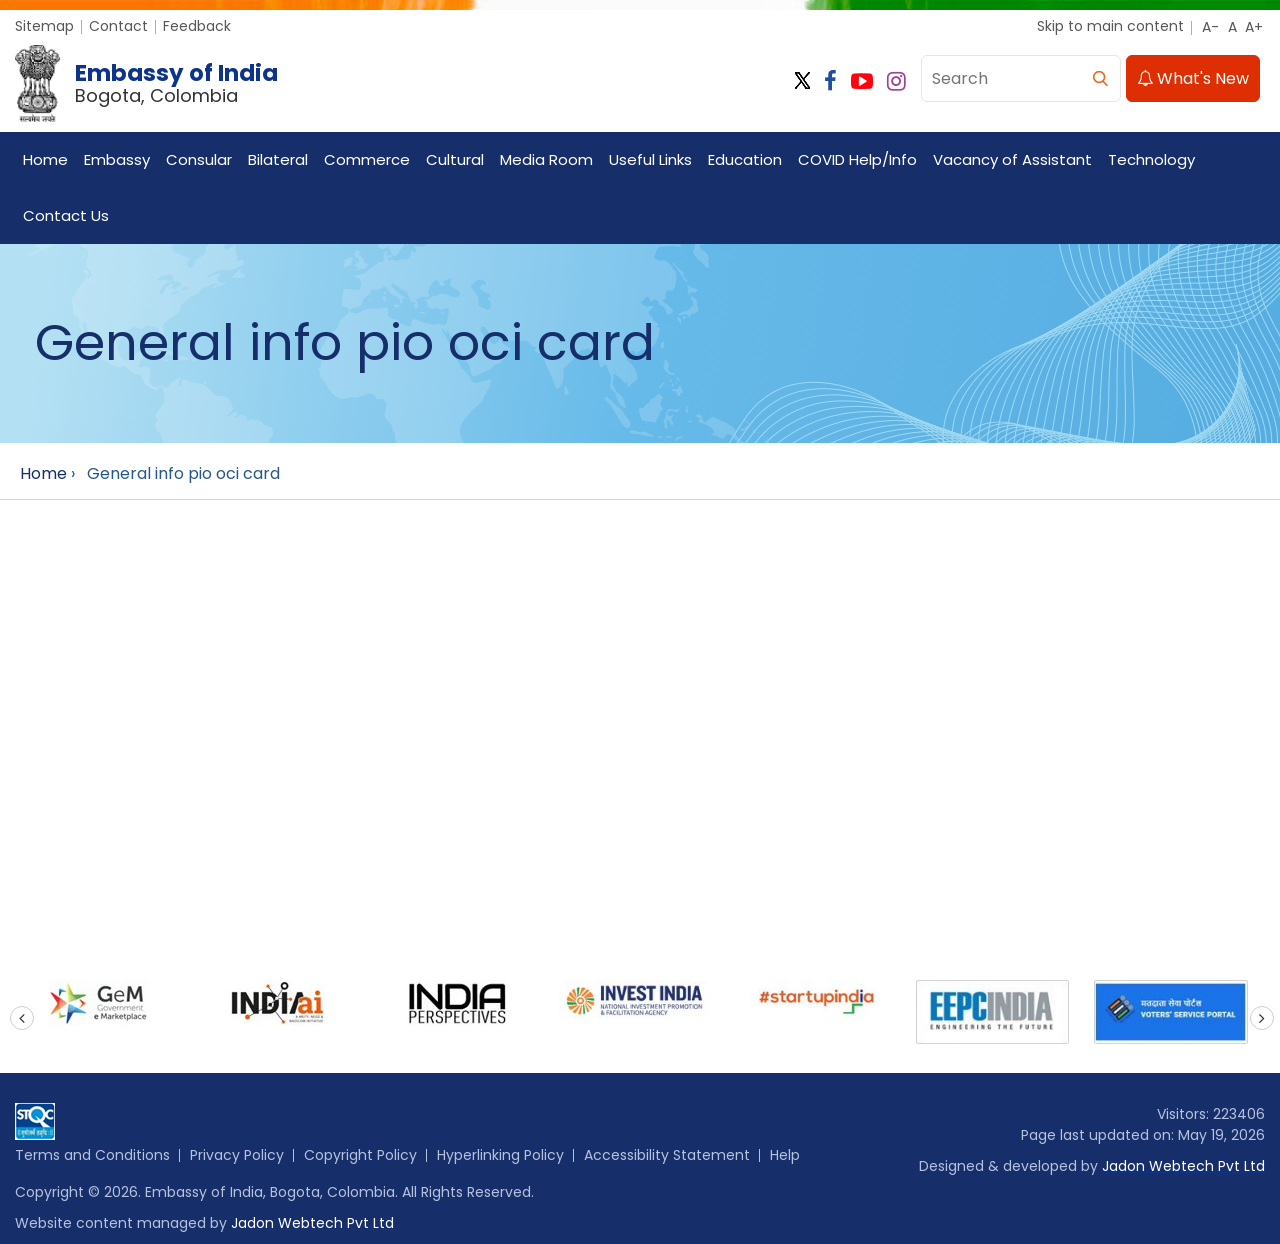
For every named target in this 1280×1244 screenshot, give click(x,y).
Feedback (197, 26)
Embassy (117, 159)
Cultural (455, 159)
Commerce (367, 159)
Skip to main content (1110, 26)
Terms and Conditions (92, 1155)
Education (745, 159)
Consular (199, 159)
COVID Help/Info (857, 159)
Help (785, 1155)
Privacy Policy (237, 1155)
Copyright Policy (360, 1155)
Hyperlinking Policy (500, 1155)
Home (45, 159)
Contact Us (66, 215)
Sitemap (44, 26)
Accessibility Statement (667, 1155)
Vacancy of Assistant (1012, 159)
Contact (118, 26)
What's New (1193, 78)
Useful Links (650, 159)
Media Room (546, 159)
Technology (1151, 159)
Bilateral (278, 159)
